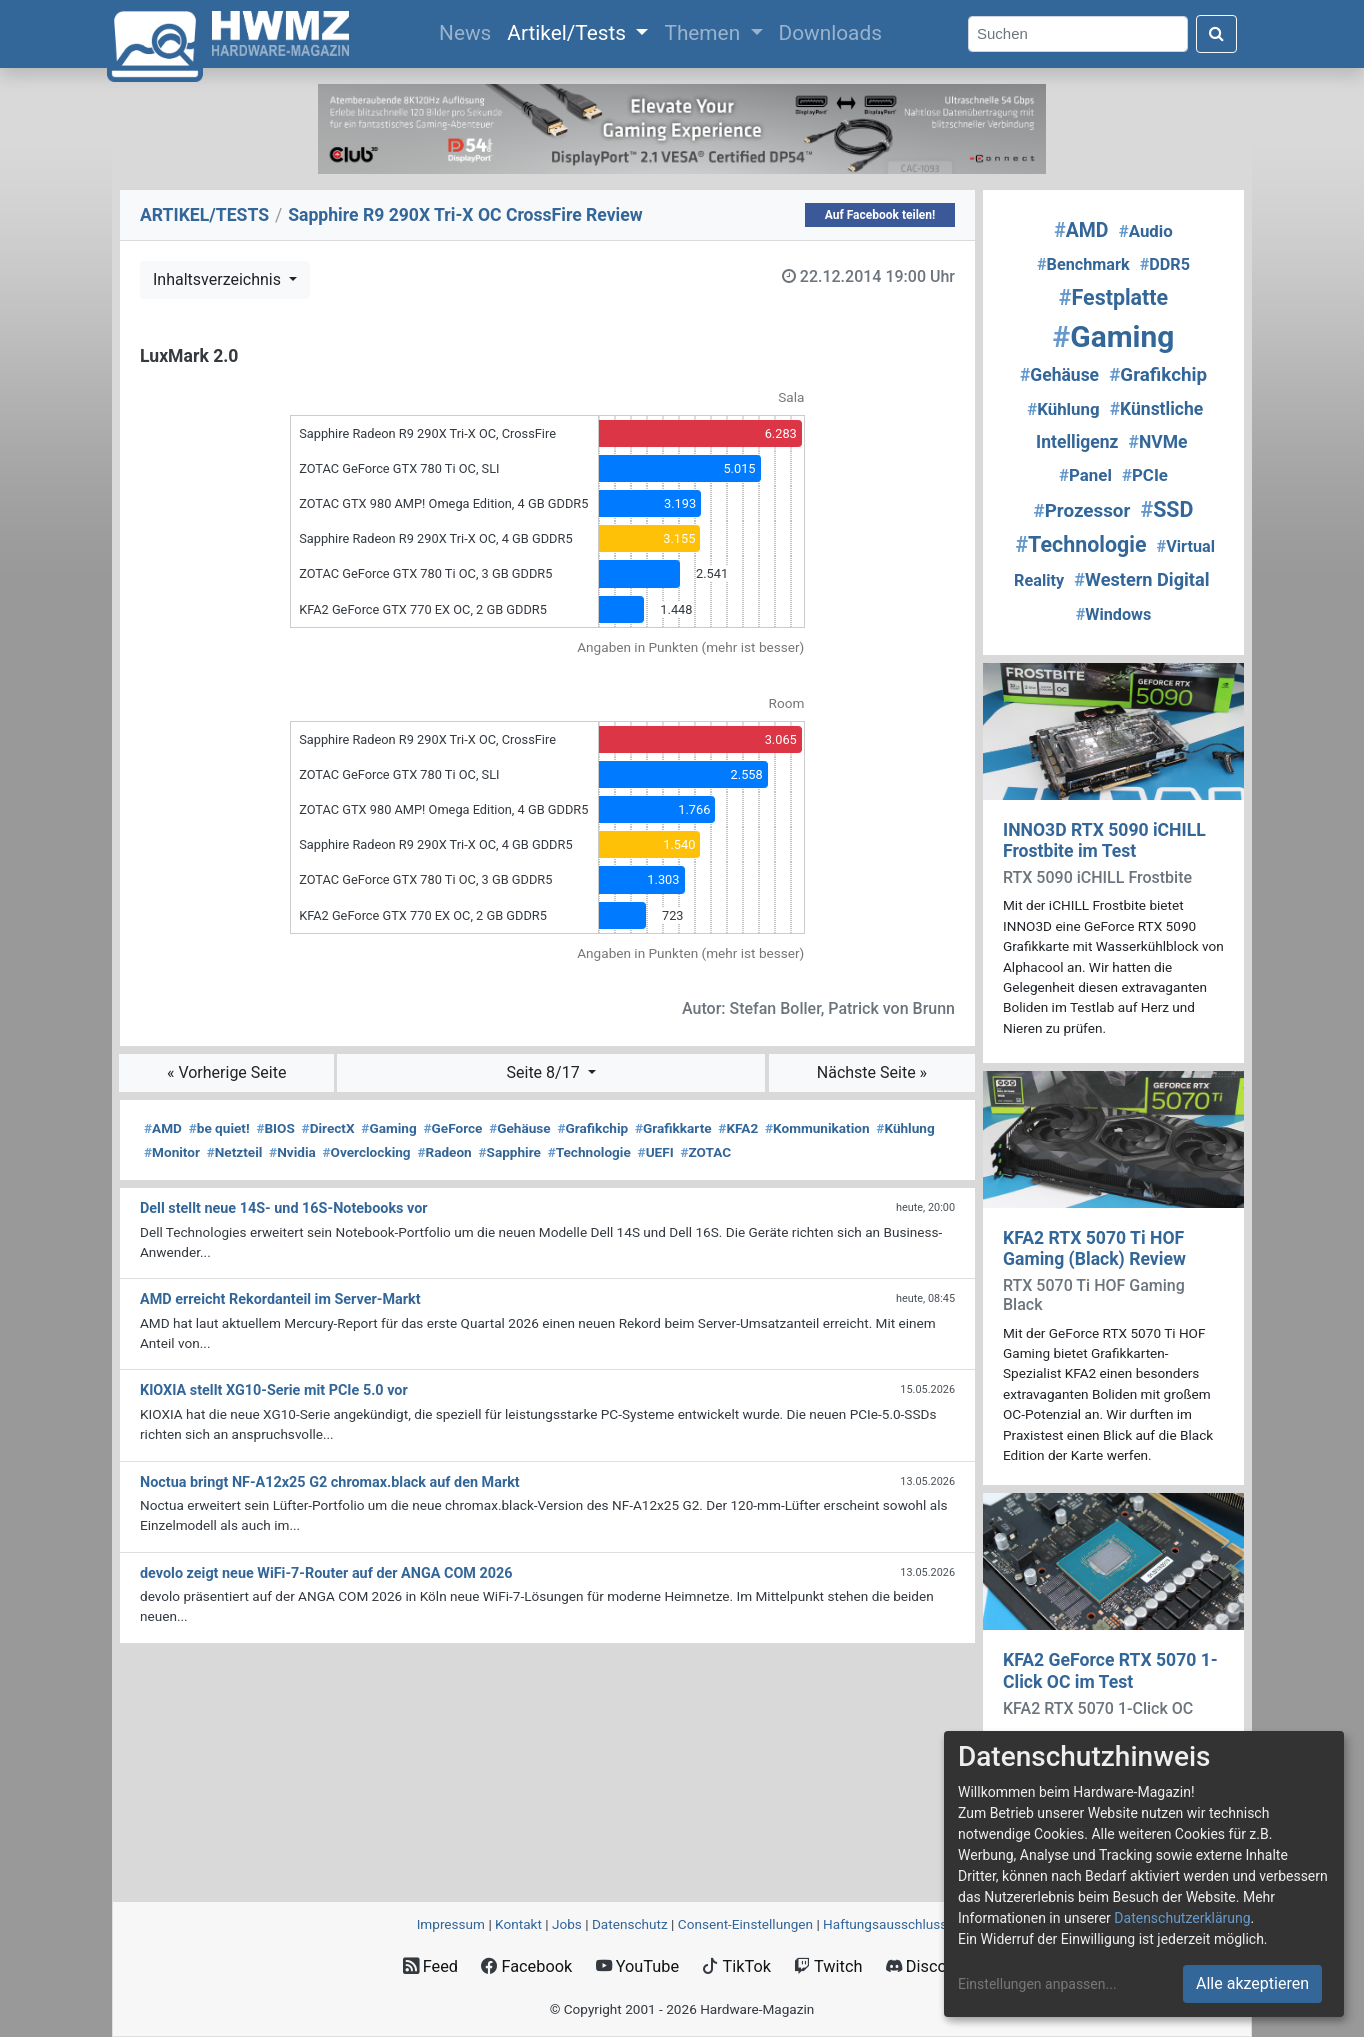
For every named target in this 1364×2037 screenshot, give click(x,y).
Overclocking (367, 1152)
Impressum (451, 1924)
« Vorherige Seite (227, 1072)
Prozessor (1082, 511)
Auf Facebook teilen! (880, 215)
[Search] (1078, 34)
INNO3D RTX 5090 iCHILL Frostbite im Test (1104, 840)
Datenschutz (630, 1924)
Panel (1085, 475)
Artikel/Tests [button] (569, 33)
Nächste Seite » (872, 1072)
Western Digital (1141, 579)
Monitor (172, 1152)
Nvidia (292, 1152)
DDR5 (1165, 264)
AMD (163, 1128)
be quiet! (219, 1128)
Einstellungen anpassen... (1037, 1984)
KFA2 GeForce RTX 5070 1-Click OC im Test (1110, 1670)
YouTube (637, 1966)
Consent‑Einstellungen (745, 1924)
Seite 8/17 (545, 1072)
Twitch (828, 1966)
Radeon (444, 1152)
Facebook (526, 1966)
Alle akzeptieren (1252, 1983)
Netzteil (235, 1152)
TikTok (736, 1966)
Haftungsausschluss (885, 1924)
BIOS (275, 1128)
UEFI (656, 1152)
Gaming (388, 1128)
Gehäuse (520, 1128)
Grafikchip (592, 1128)
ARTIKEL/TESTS (204, 215)
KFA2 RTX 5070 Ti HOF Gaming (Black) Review (1094, 1248)
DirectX (328, 1128)
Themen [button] (704, 33)
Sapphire (509, 1152)
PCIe (1145, 475)
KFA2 (738, 1128)
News (469, 31)
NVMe (1158, 442)
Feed (430, 1966)
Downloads (830, 33)
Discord (924, 1966)
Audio (1146, 231)
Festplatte (1113, 297)
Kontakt (518, 1924)
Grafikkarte (673, 1128)
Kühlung (905, 1128)
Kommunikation (817, 1128)
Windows (1114, 614)
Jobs (567, 1924)
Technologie (589, 1152)
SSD (1166, 509)
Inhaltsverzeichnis (219, 279)
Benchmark (1083, 264)
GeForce (452, 1128)
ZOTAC (705, 1152)
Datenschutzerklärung (1182, 1918)
